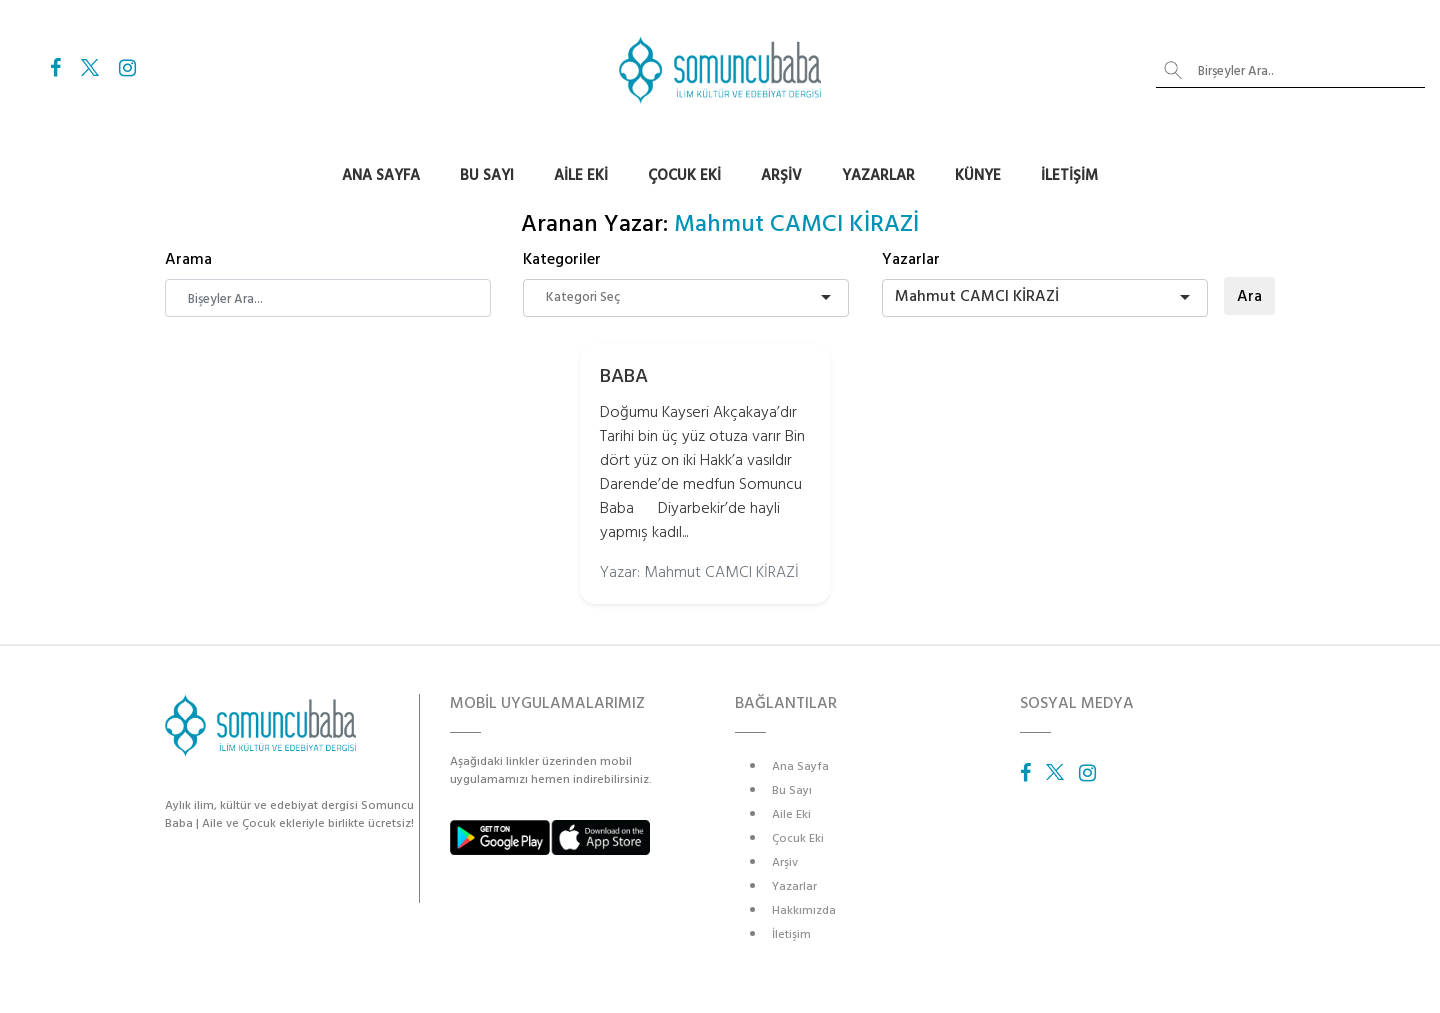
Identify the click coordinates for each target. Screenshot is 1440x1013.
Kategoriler (562, 259)
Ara (1249, 296)
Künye (978, 175)
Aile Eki (581, 175)
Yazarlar (878, 175)
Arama (188, 259)
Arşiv (781, 175)
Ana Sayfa (381, 175)
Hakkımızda (804, 910)
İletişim (1069, 175)
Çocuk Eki (684, 175)
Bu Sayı (487, 175)
